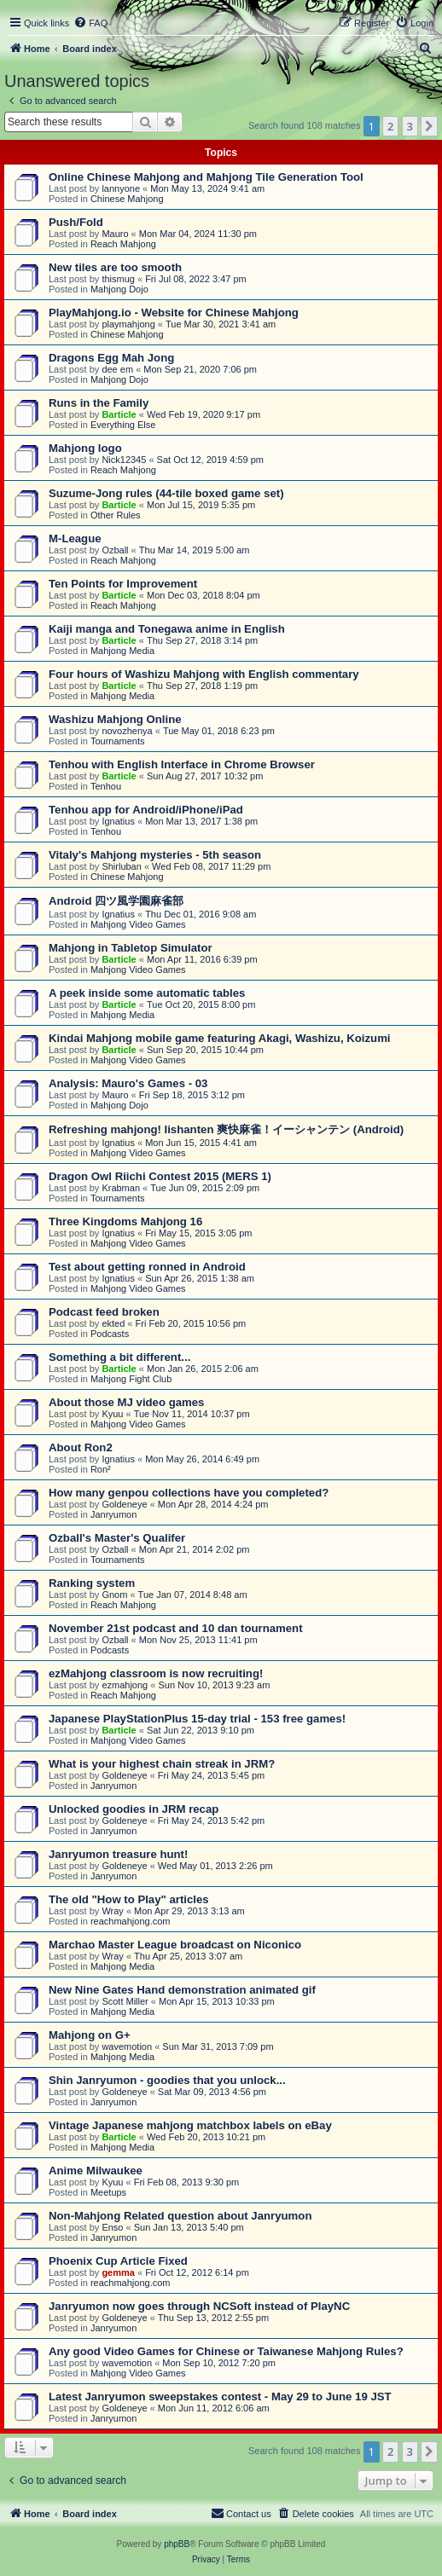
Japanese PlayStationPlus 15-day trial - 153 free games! (197, 1718)
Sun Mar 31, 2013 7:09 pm (217, 2046)
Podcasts (109, 1334)
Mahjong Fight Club (131, 1379)
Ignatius (118, 821)
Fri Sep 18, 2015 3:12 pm (192, 1095)
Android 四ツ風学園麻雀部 (116, 900)
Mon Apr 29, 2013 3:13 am (189, 1911)
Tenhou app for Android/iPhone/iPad (146, 809)
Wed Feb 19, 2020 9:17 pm (203, 414)
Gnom (114, 1594)
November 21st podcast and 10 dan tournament (176, 1628)
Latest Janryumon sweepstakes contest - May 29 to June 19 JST (220, 2396)
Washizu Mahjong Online (115, 719)
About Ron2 (81, 1447)
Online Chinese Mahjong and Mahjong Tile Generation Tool (206, 177)
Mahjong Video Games (138, 924)
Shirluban (121, 866)
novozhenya (127, 731)
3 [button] (410, 126)
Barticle (119, 414)
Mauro (115, 234)
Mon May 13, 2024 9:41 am (207, 188)
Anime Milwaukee (95, 2170)
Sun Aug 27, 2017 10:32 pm (205, 776)
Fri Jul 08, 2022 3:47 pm (196, 279)
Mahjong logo (85, 448)
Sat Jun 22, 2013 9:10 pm (200, 1730)
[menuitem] (90, 23)
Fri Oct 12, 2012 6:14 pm (197, 2272)
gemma (118, 2272)
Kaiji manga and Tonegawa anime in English (167, 628)
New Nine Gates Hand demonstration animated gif (182, 1989)
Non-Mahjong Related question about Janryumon (180, 2215)
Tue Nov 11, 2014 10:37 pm (192, 1414)
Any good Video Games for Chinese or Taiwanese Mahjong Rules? (226, 2351)
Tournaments (117, 741)
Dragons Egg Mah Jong (111, 357)
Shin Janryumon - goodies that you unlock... (167, 2080)
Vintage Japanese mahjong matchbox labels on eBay (190, 2125)
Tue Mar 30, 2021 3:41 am (221, 324)
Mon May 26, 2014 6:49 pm (202, 1459)
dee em (117, 369)
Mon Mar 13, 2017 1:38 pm (201, 821)
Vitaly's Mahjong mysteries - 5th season (155, 854)
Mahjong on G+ (90, 2035)
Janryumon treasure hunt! (118, 1854)
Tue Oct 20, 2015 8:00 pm (201, 1004)
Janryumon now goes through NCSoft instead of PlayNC (199, 2306)
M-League (75, 538)
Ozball (115, 550)
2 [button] (390, 126)
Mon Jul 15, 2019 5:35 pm (201, 505)
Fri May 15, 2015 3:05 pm (198, 1233)
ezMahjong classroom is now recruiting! (156, 1673)
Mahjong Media (122, 650)
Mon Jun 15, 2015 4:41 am (201, 1142)
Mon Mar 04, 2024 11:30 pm (198, 234)
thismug (118, 279)
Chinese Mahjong (127, 199)
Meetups (108, 2192)
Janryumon (113, 1514)
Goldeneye (124, 1504)
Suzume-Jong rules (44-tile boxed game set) (166, 493)
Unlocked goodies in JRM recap (133, 1809)
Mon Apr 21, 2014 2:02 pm (194, 1549)
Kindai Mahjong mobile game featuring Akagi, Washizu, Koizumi (220, 1038)
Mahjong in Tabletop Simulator (130, 947)
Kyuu (112, 1414)
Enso (112, 2227)
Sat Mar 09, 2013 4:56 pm (212, 2092)
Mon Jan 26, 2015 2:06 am (203, 1368)
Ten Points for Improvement (123, 583)
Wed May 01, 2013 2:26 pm (215, 1866)
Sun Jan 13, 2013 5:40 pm (189, 2227)
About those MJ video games (126, 1402)
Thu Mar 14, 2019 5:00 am (194, 550)
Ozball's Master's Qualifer (117, 1537)
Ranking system (92, 1583)
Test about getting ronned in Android (147, 1266)
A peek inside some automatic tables (147, 993)
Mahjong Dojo (119, 289)
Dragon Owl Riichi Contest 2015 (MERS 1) (160, 1176)
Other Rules (115, 515)
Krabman (121, 1188)
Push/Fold (76, 222)
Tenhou (105, 786)
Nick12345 (124, 459)
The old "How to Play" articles (129, 1899)
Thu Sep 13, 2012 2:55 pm (213, 2318)
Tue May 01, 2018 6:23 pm (219, 731)
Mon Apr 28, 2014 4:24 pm (213, 1504)
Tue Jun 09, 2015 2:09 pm (204, 1188)
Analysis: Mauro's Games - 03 (128, 1083)
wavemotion (127, 2046)
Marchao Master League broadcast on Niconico (175, 1944)
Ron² (100, 1469)
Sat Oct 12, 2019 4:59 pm (210, 459)
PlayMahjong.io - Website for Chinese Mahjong (174, 312)
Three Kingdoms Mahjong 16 (125, 1221)
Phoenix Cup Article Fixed (118, 2261)
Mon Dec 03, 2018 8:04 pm (203, 595)
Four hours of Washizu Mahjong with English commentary (204, 674)
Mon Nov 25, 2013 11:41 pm (198, 1640)
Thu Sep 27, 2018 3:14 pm (202, 640)
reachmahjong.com (130, 1921)
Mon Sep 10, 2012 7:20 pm (219, 2363)
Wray (112, 1911)
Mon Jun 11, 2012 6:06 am (214, 2408)
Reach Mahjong (123, 244)
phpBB (176, 2544)
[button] (429, 126)
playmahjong (128, 324)
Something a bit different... (119, 1357)
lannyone (121, 188)
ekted (113, 1323)
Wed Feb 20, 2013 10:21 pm (206, 2137)
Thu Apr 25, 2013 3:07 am (188, 1956)
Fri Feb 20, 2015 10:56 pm (191, 1323)
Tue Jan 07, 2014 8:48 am (192, 1594)
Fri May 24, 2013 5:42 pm (211, 1820)
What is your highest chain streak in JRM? (162, 1763)
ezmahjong (125, 1685)
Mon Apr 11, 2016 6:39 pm (202, 959)
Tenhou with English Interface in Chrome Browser (182, 764)
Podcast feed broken (104, 1311)
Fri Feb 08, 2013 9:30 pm (187, 2182)
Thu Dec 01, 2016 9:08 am (200, 914)
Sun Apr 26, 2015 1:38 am (199, 1278)
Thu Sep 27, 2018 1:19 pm (202, 685)
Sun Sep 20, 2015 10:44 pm (205, 1050)
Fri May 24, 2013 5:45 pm (211, 1775)
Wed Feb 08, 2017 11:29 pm (211, 866)
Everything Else (122, 425)
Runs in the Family (98, 403)
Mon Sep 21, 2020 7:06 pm (200, 369)
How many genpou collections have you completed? (189, 1492)
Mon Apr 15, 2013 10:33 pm (217, 2001)
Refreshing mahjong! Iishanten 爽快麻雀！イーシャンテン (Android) (226, 1129)
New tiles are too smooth (115, 267)
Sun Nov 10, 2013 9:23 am (214, 1685)
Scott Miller (125, 2001)
